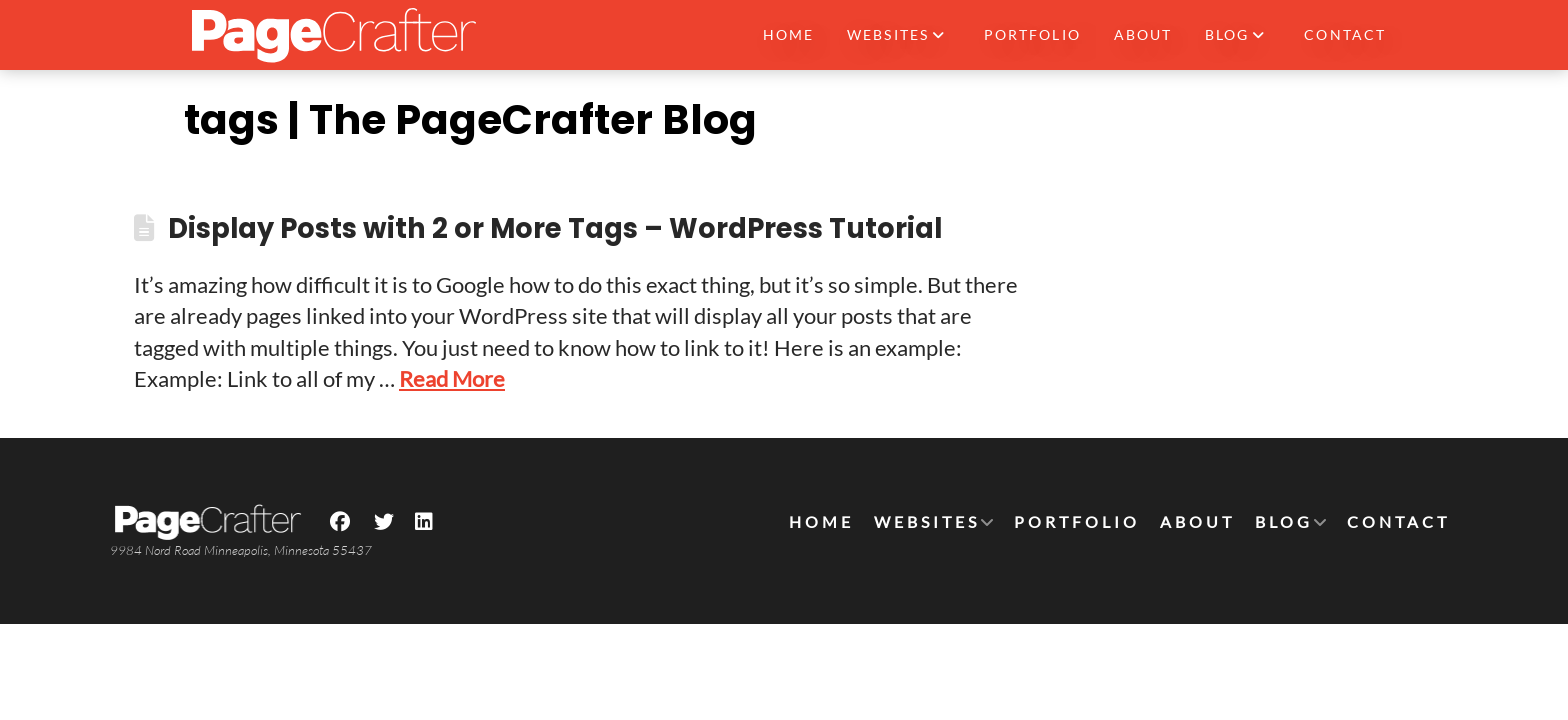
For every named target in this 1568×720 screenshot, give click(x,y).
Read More (452, 378)
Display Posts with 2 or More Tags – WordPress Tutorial (555, 228)
